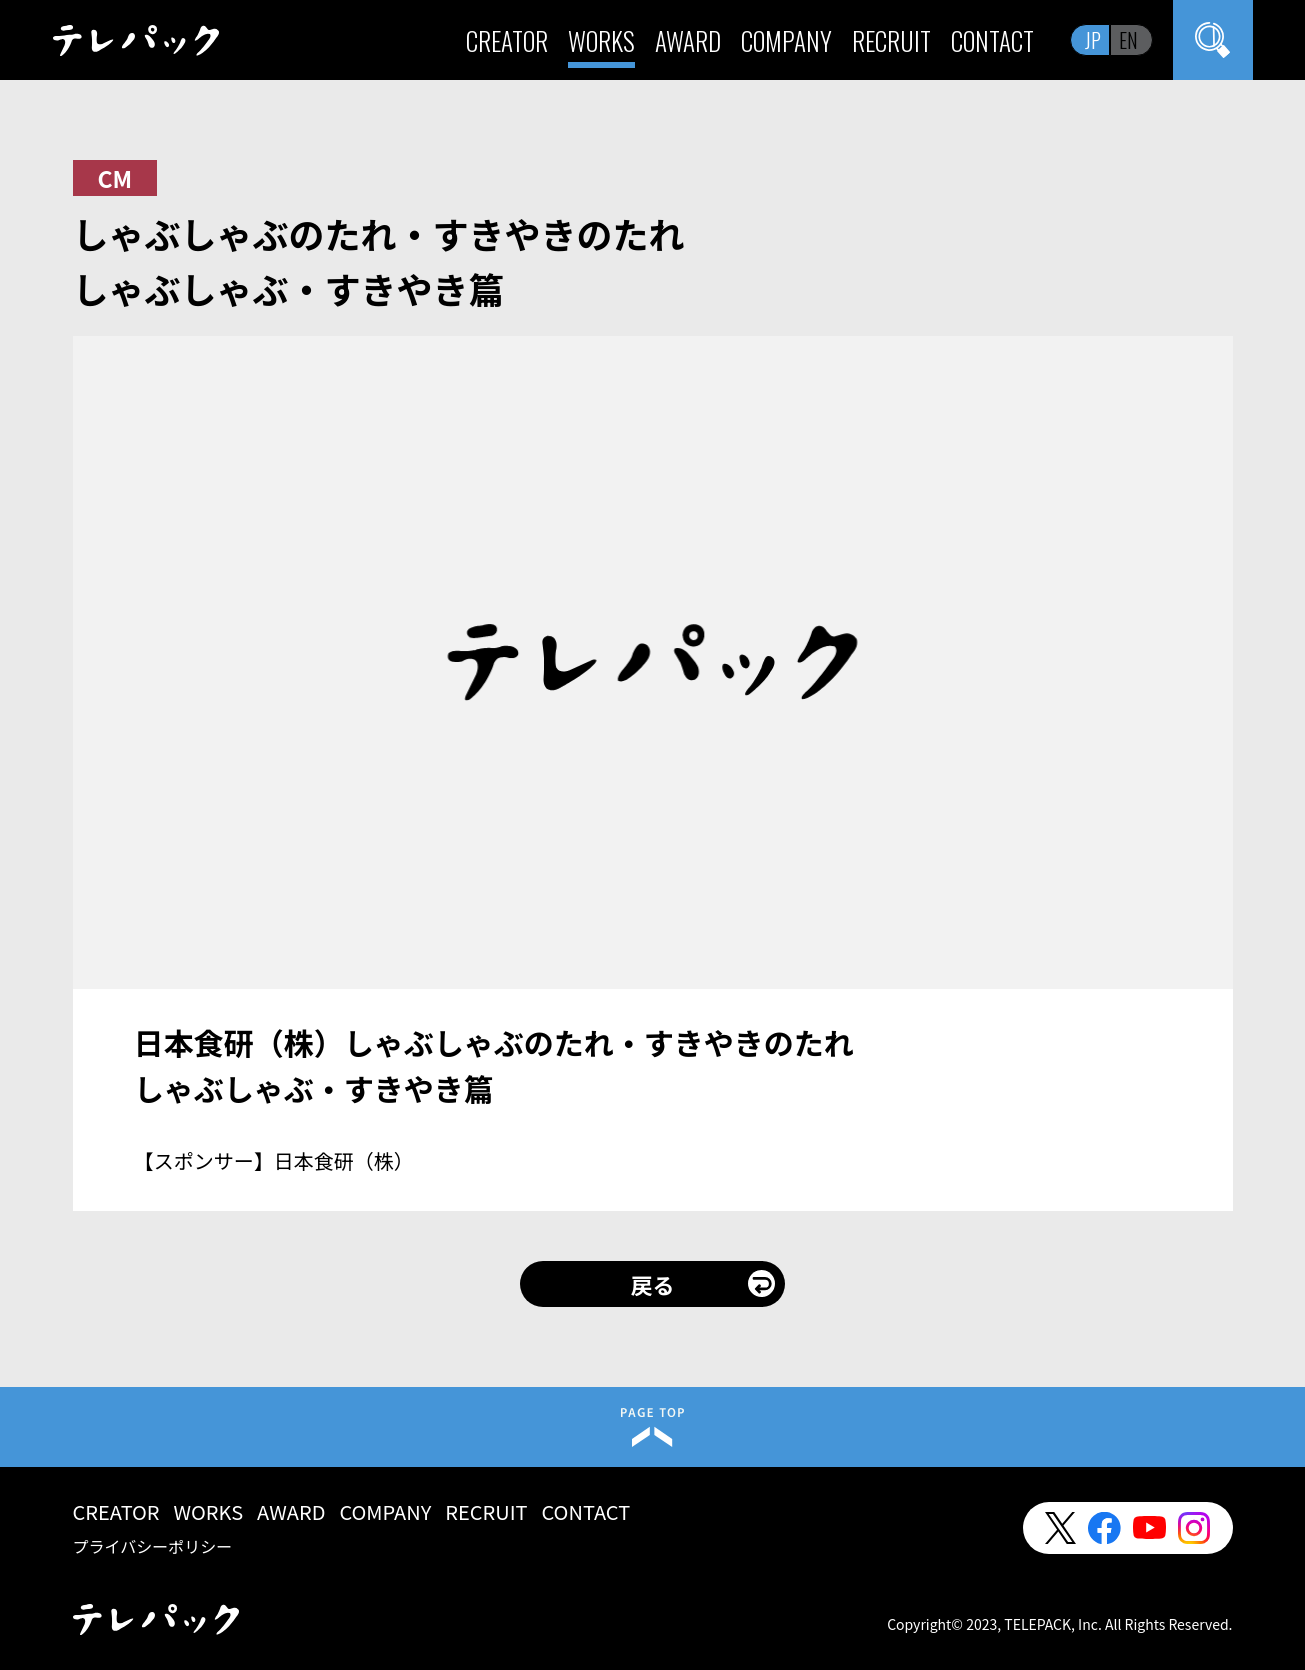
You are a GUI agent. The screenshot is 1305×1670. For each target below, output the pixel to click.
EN (1128, 40)
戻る (652, 1284)
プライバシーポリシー (153, 1546)
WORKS (601, 40)
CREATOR (507, 40)
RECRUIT (891, 40)
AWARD (688, 40)
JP (1093, 40)
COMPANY (786, 40)
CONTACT (992, 40)
